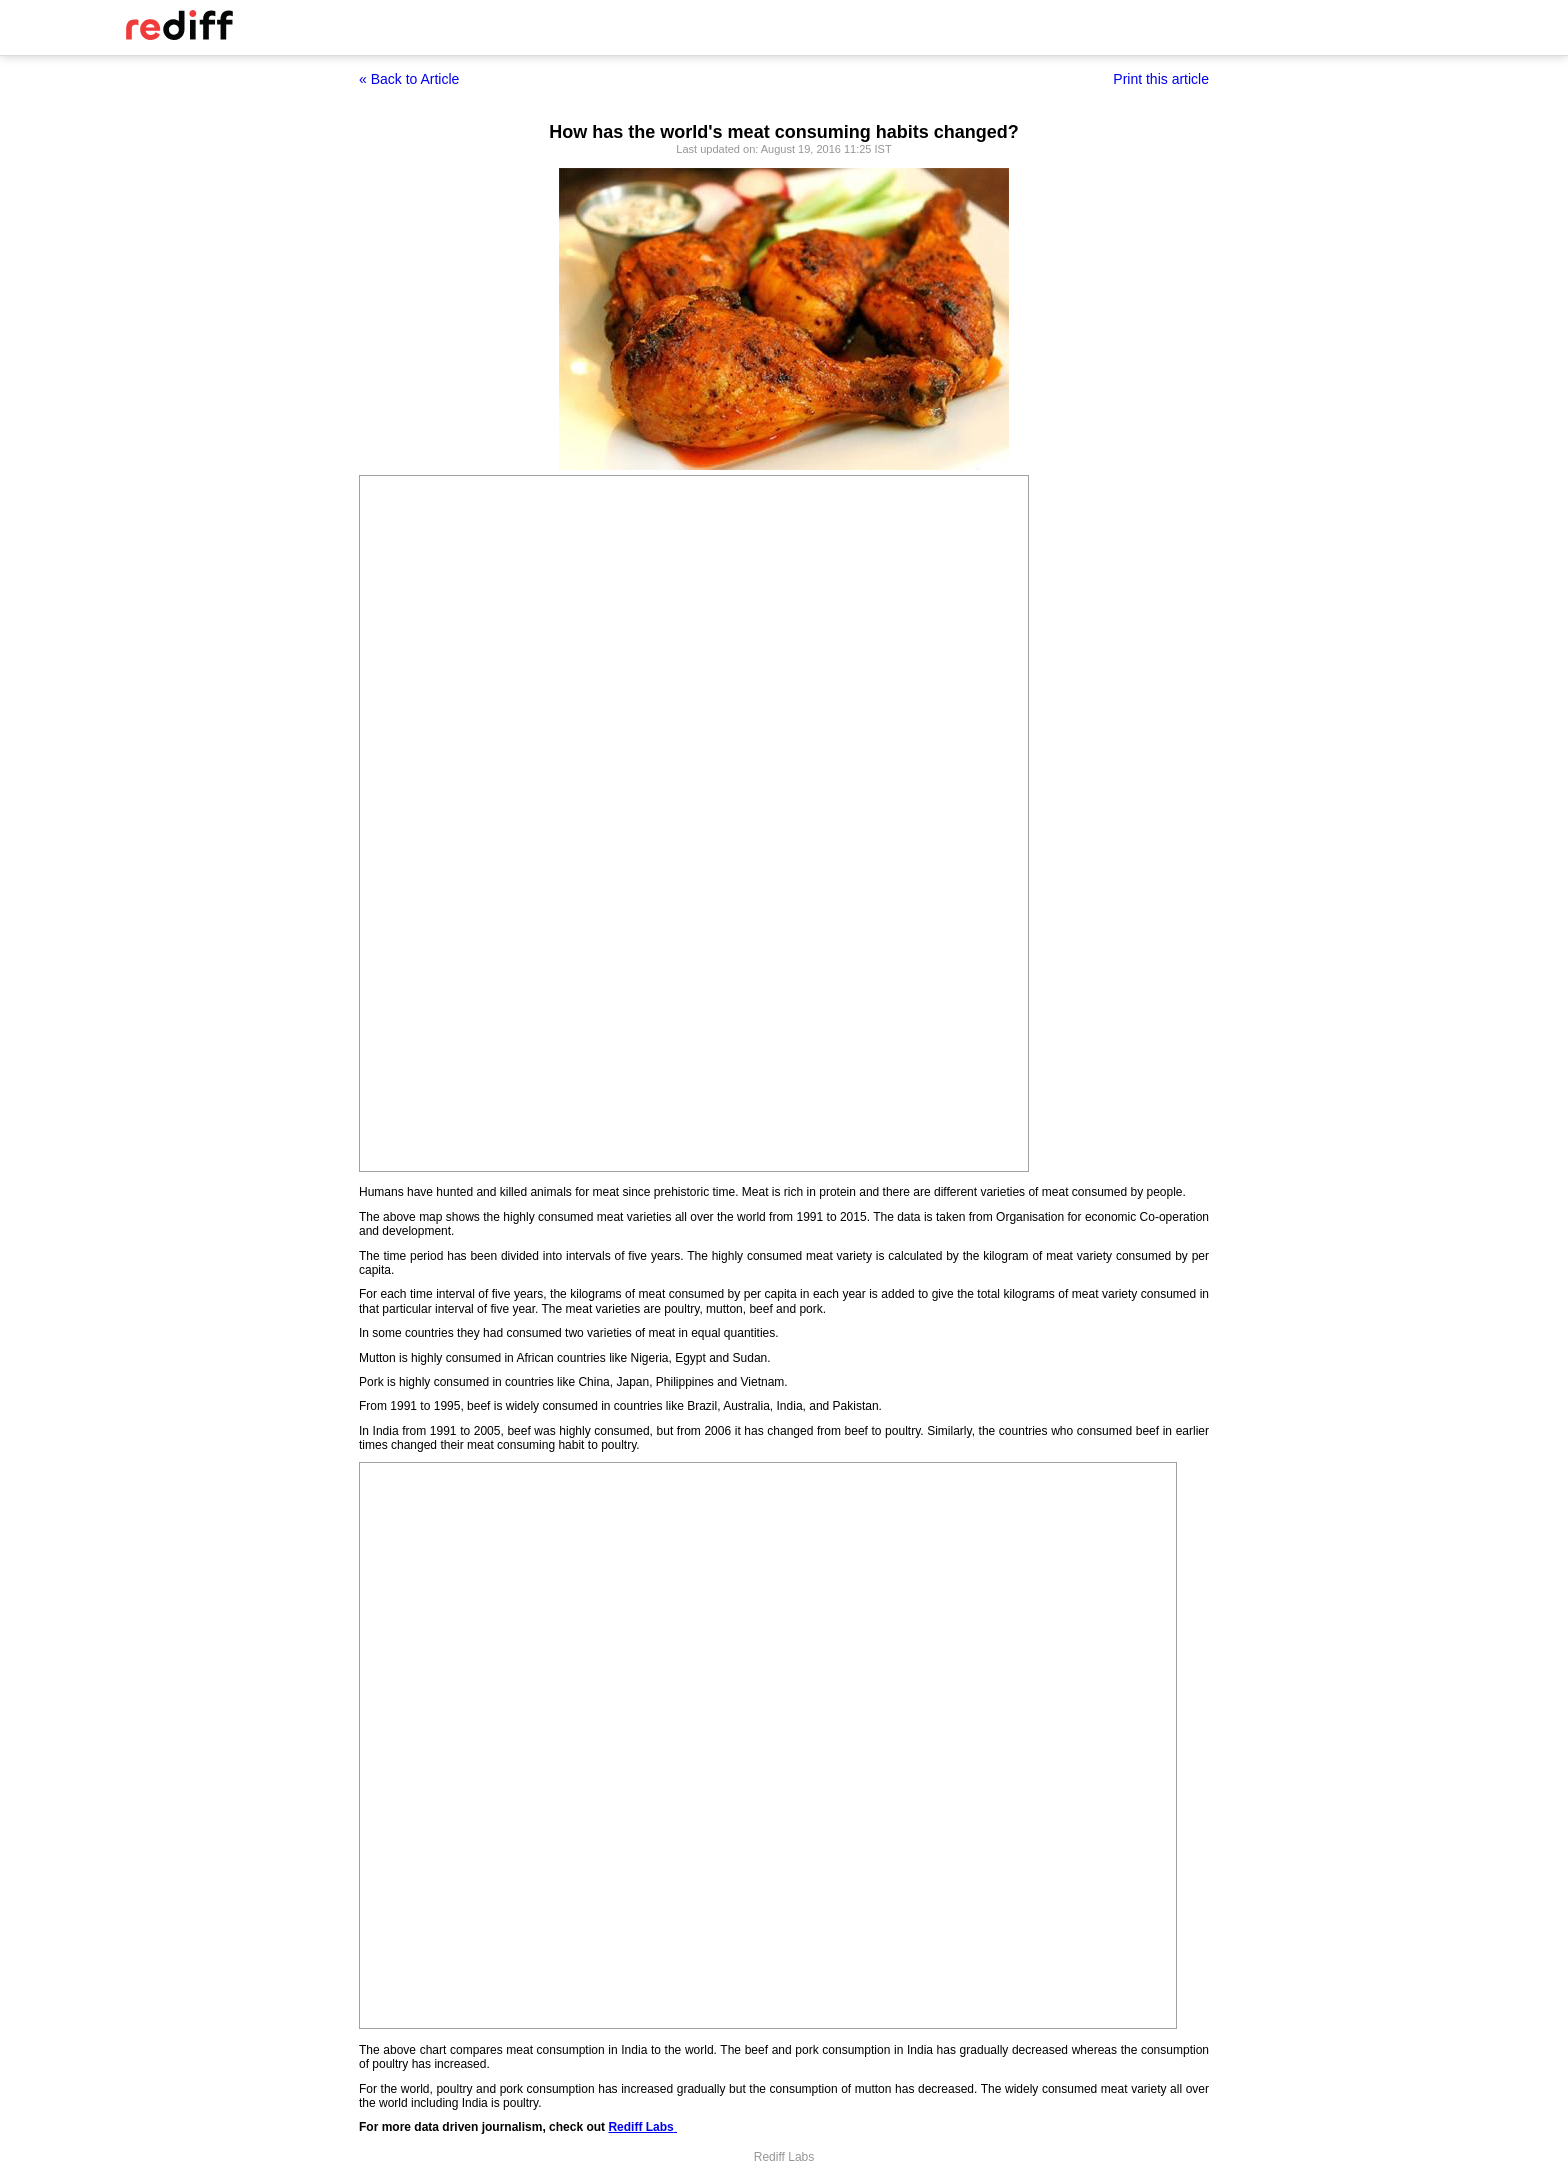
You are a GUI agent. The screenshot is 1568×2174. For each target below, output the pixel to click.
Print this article (1161, 79)
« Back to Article (409, 79)
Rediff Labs (640, 2127)
